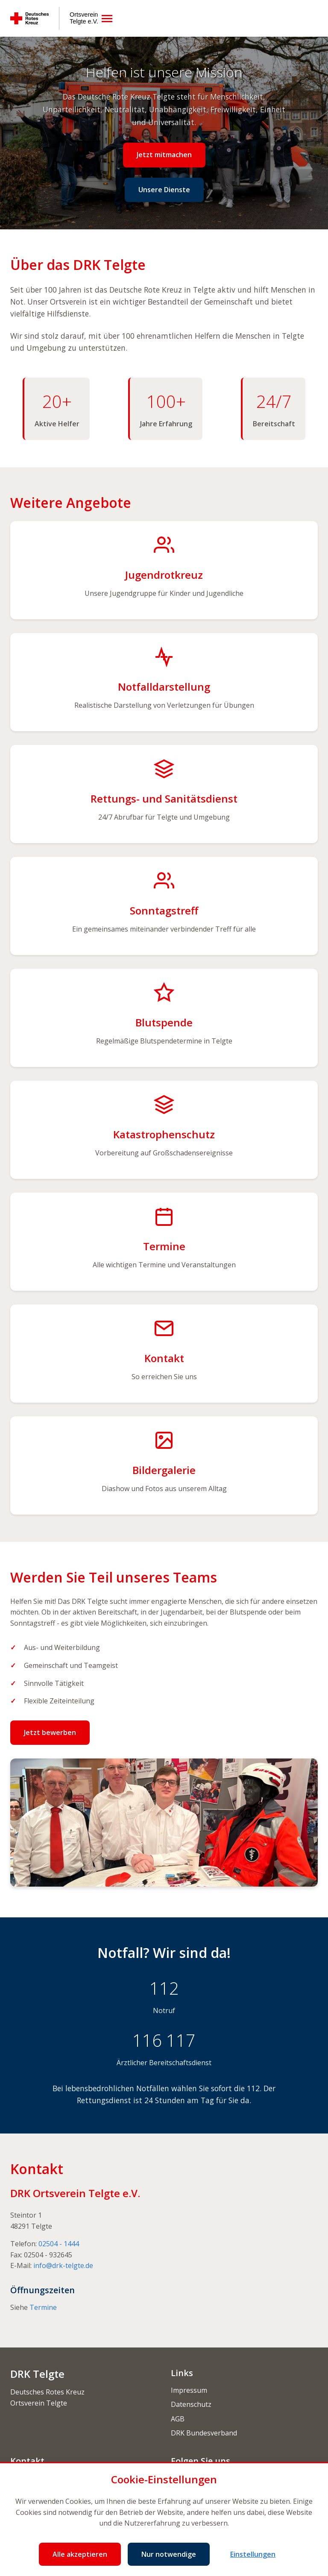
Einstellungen (252, 2554)
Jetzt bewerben (50, 1732)
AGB (177, 2419)
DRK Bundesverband (204, 2433)
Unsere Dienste (164, 189)
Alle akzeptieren (80, 2554)
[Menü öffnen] (107, 19)
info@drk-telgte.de (63, 2265)
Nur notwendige (168, 2554)
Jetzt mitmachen (164, 154)
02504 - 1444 (58, 2243)
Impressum (189, 2390)
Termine (43, 2307)
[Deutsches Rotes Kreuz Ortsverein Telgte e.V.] (54, 18)
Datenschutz (191, 2404)
